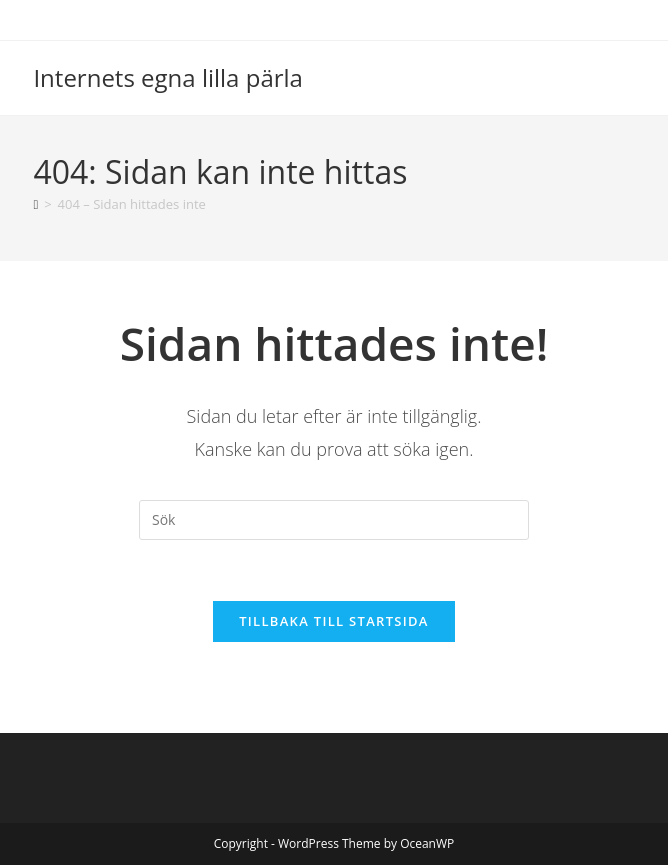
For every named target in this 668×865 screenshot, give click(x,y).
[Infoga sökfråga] (334, 520)
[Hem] (35, 204)
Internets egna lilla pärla (168, 77)
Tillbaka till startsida (334, 621)
